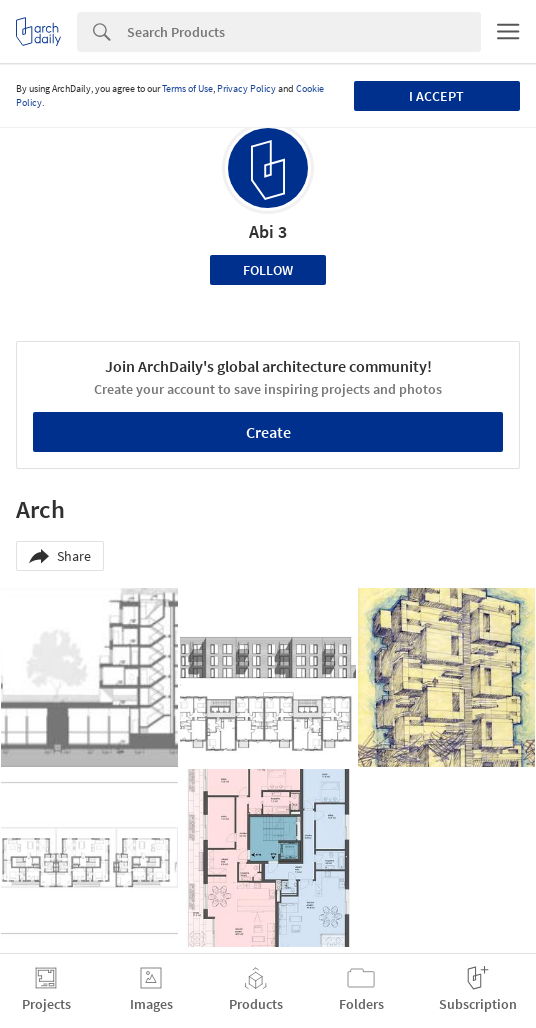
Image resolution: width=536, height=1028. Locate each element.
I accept (436, 96)
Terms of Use (187, 88)
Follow (268, 270)
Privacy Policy (246, 88)
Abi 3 (268, 231)
